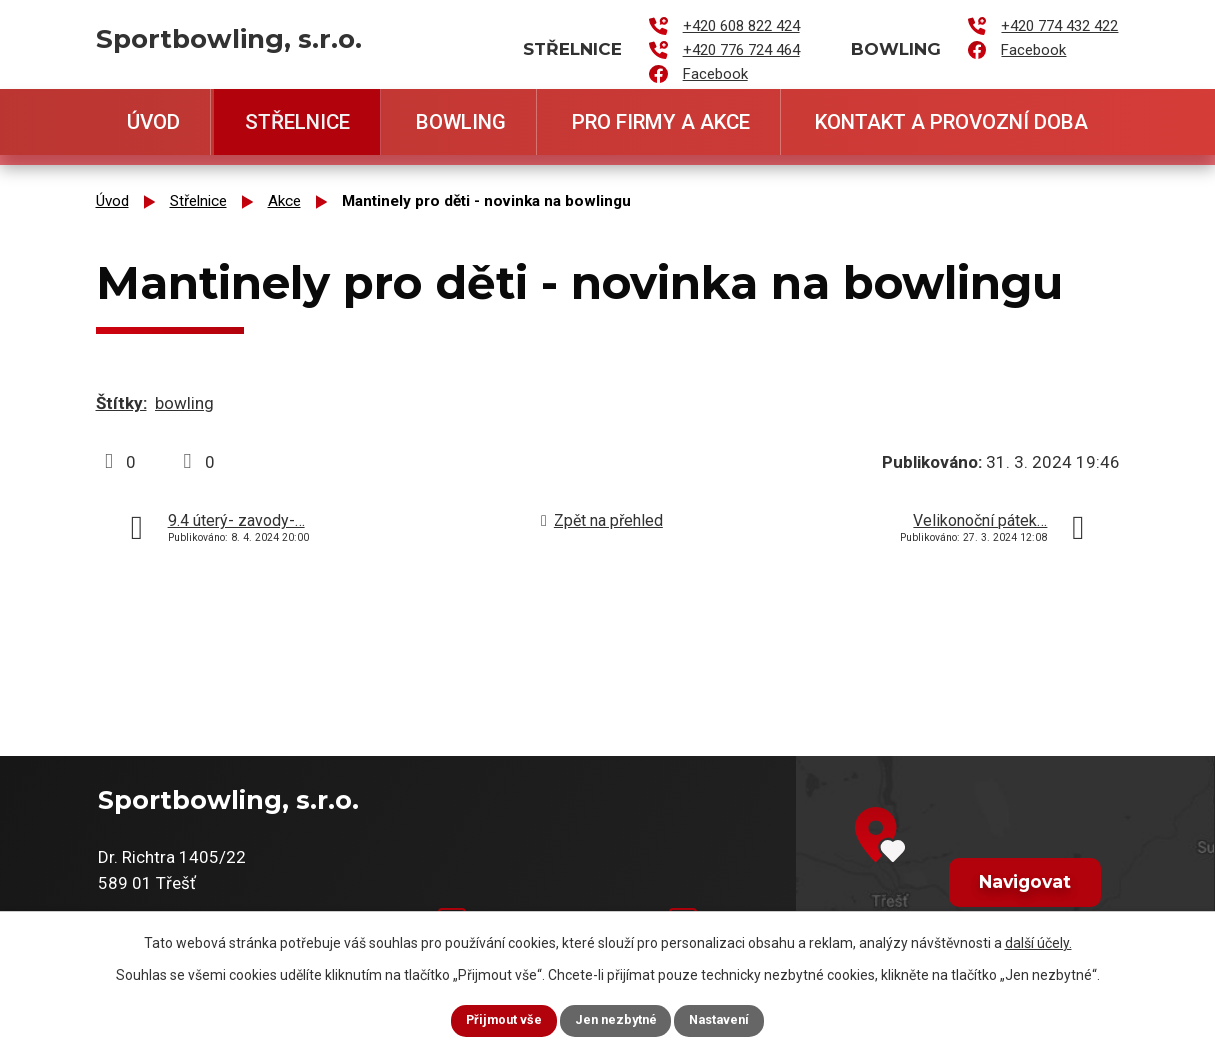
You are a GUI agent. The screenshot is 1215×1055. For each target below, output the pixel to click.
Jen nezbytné (616, 1019)
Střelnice (297, 122)
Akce (284, 201)
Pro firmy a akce (661, 122)
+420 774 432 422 (1059, 26)
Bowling (461, 122)
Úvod (153, 122)
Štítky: (121, 403)
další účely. (1038, 939)
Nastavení (738, 1019)
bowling (184, 403)
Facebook (715, 74)
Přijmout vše (486, 1019)
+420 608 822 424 (741, 26)
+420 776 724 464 (741, 50)
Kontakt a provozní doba (951, 122)
